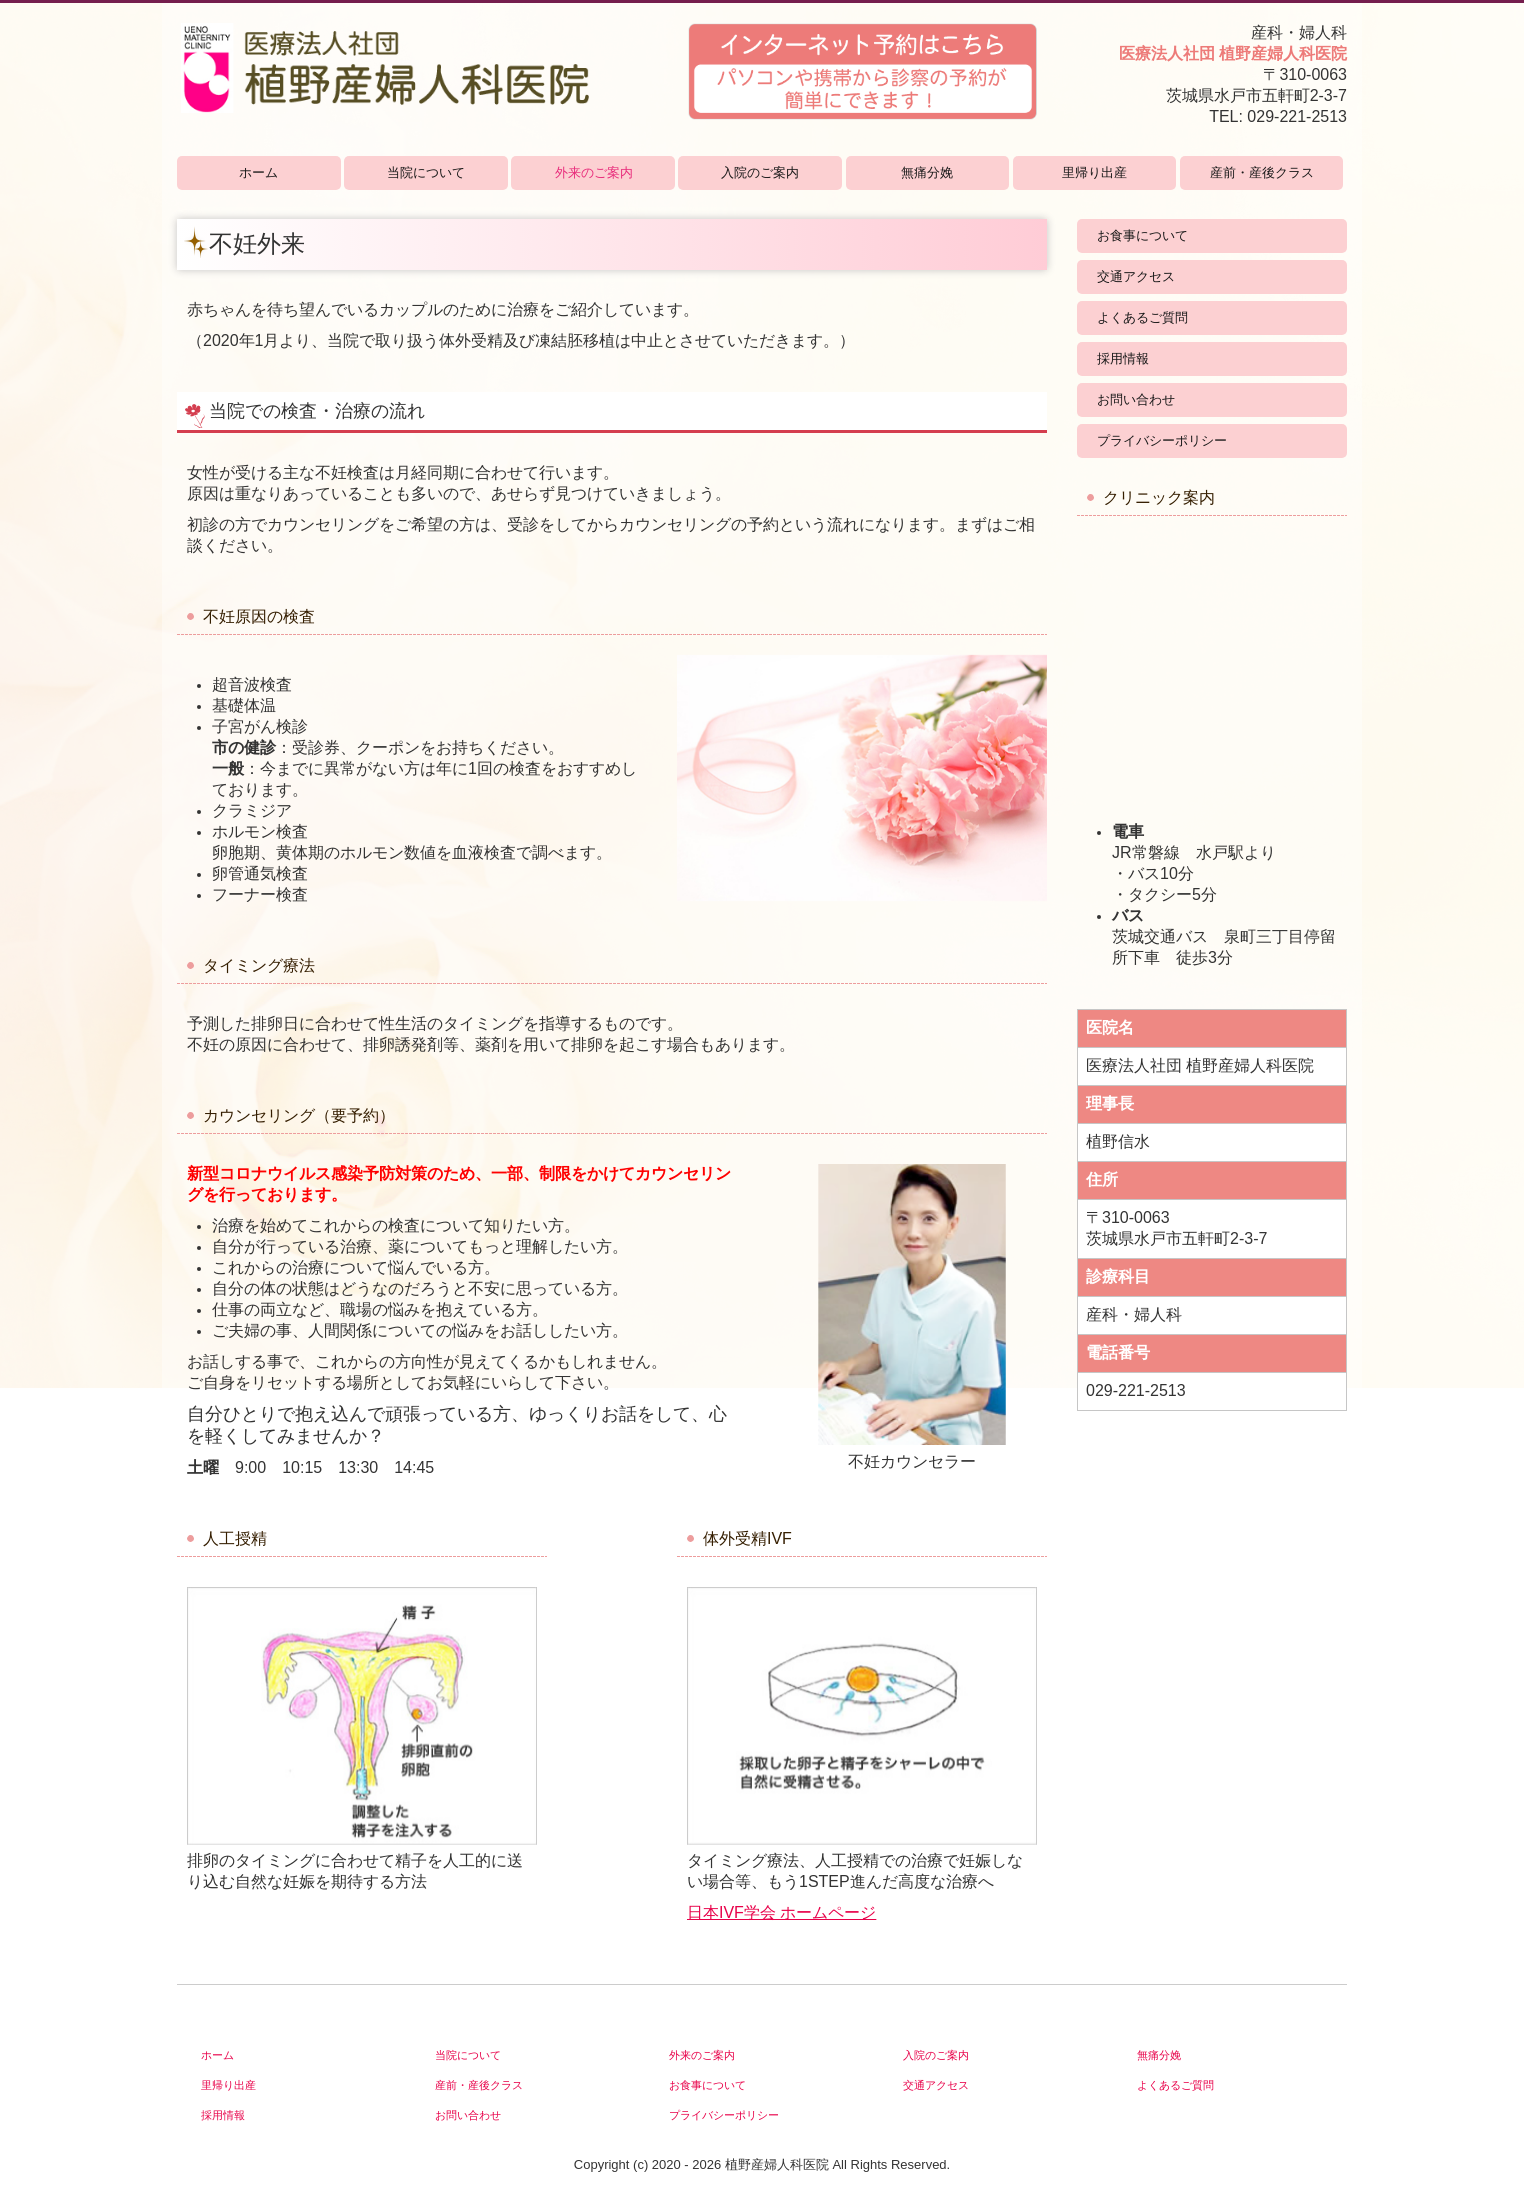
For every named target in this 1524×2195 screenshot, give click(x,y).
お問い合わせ (1136, 399)
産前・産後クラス (1262, 172)
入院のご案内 (760, 172)
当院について (426, 172)
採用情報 (1123, 358)
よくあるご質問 (1142, 317)
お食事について (1142, 235)
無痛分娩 (927, 172)
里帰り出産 (1094, 172)
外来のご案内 (594, 172)
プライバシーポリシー (1162, 440)
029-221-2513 (1297, 116)
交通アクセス (1136, 276)
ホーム (258, 172)
